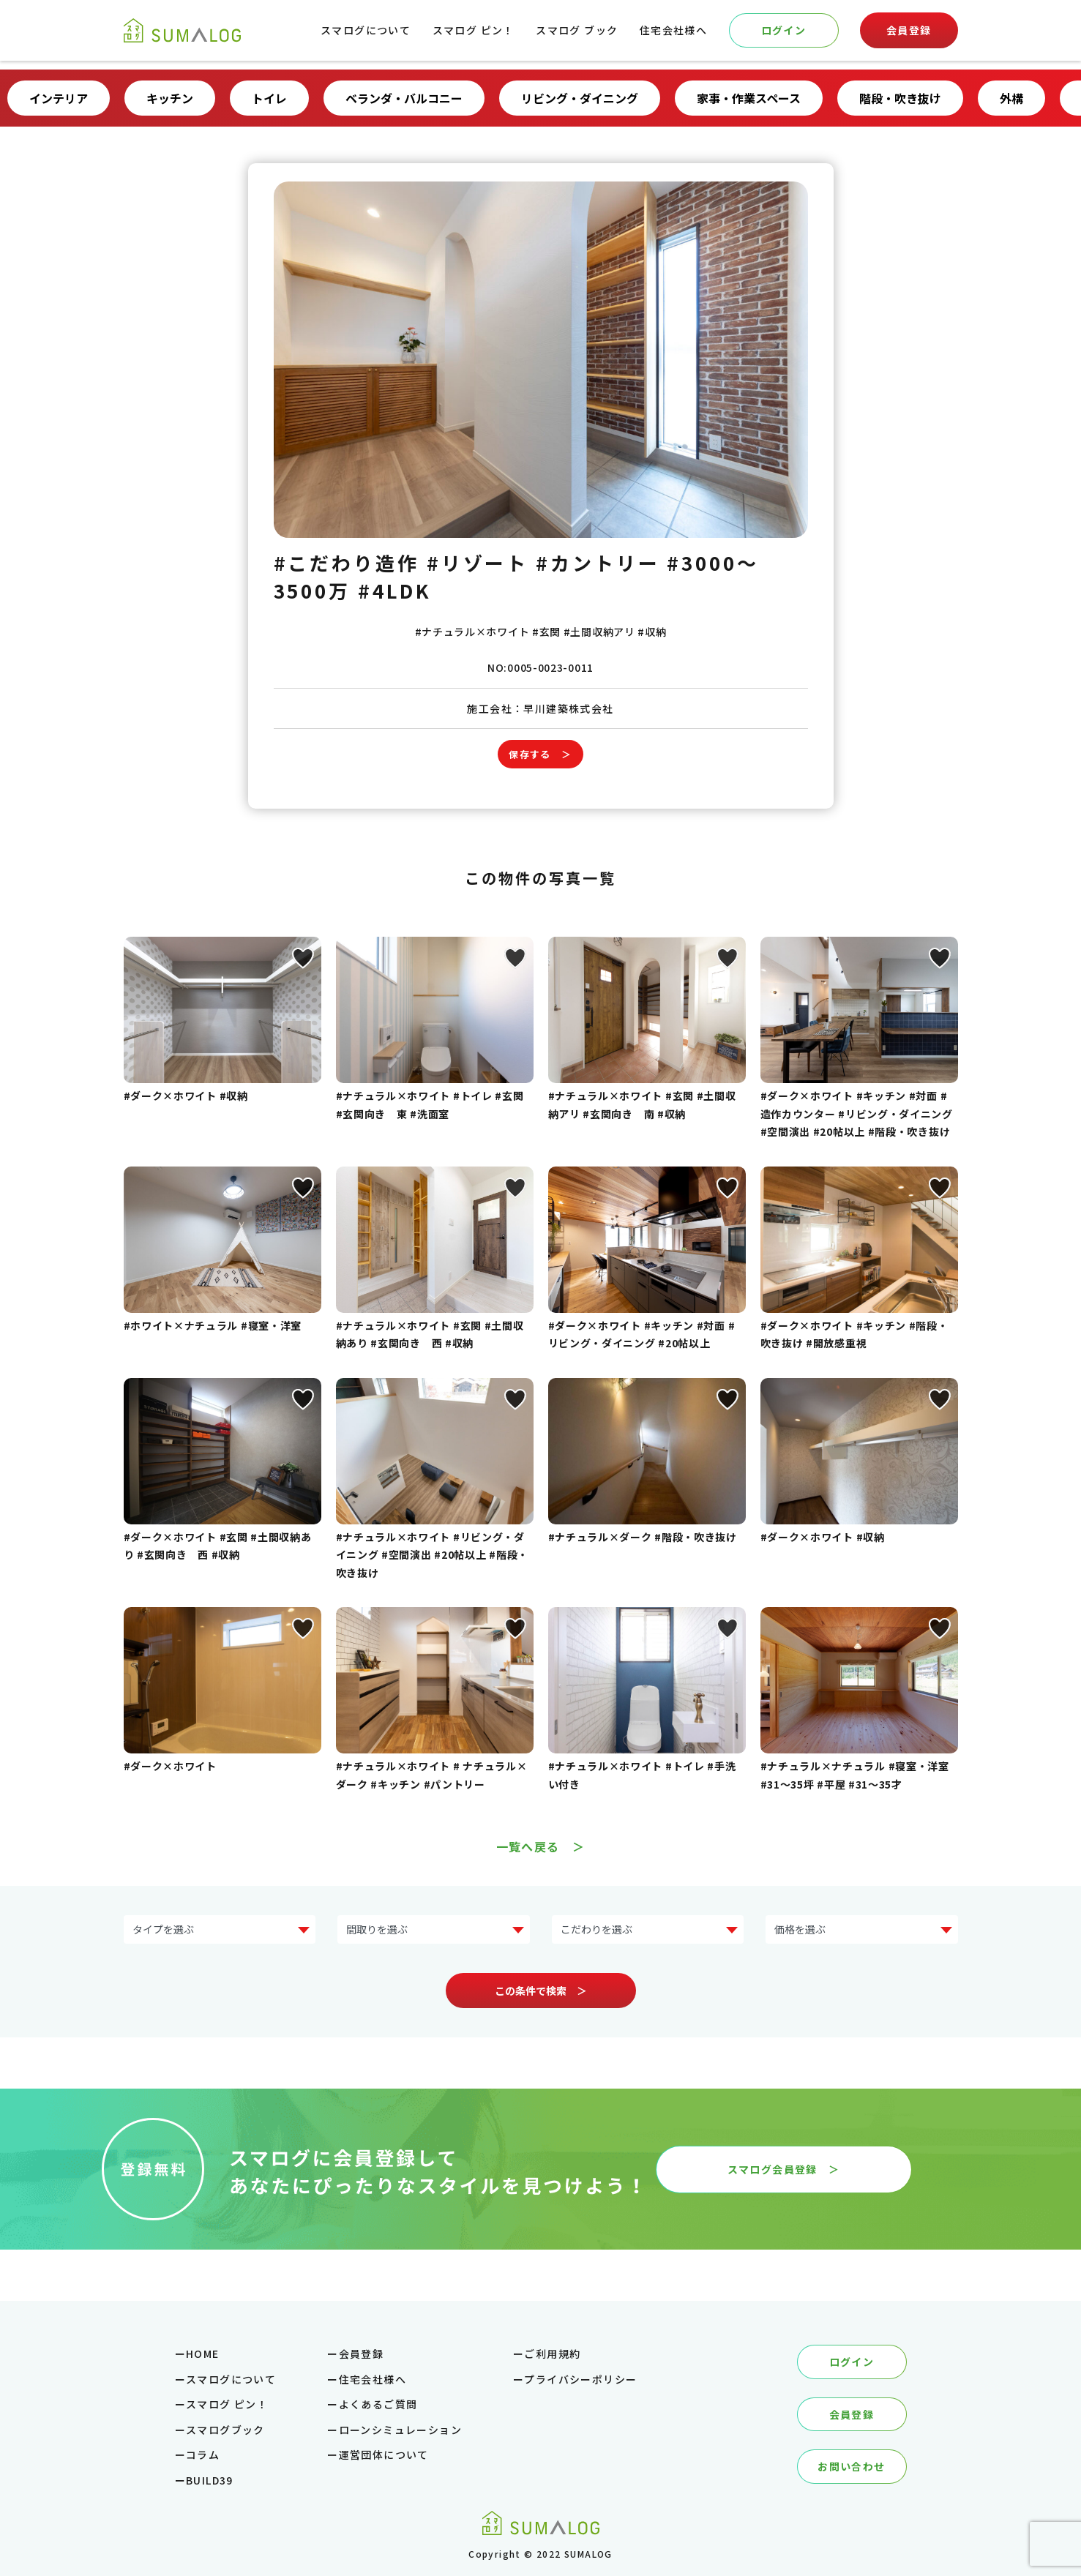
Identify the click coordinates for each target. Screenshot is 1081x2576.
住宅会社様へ (673, 30)
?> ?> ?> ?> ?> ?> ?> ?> (220, 1929)
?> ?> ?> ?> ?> (433, 1929)
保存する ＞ (540, 754)
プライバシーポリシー (580, 2379)
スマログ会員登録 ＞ (783, 2169)
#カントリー (597, 562)
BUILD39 (209, 2480)
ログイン (784, 30)
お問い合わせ (851, 2466)
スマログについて (366, 30)
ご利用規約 (552, 2353)
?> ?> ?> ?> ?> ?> (862, 1929)
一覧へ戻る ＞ (541, 1846)
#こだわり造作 (346, 562)
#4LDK (395, 590)
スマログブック (225, 2429)
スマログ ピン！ (474, 30)
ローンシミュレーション (400, 2429)
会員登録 (909, 30)
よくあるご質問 (378, 2404)
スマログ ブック (577, 30)
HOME (203, 2353)
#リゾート (478, 562)
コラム (203, 2454)
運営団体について (384, 2454)
